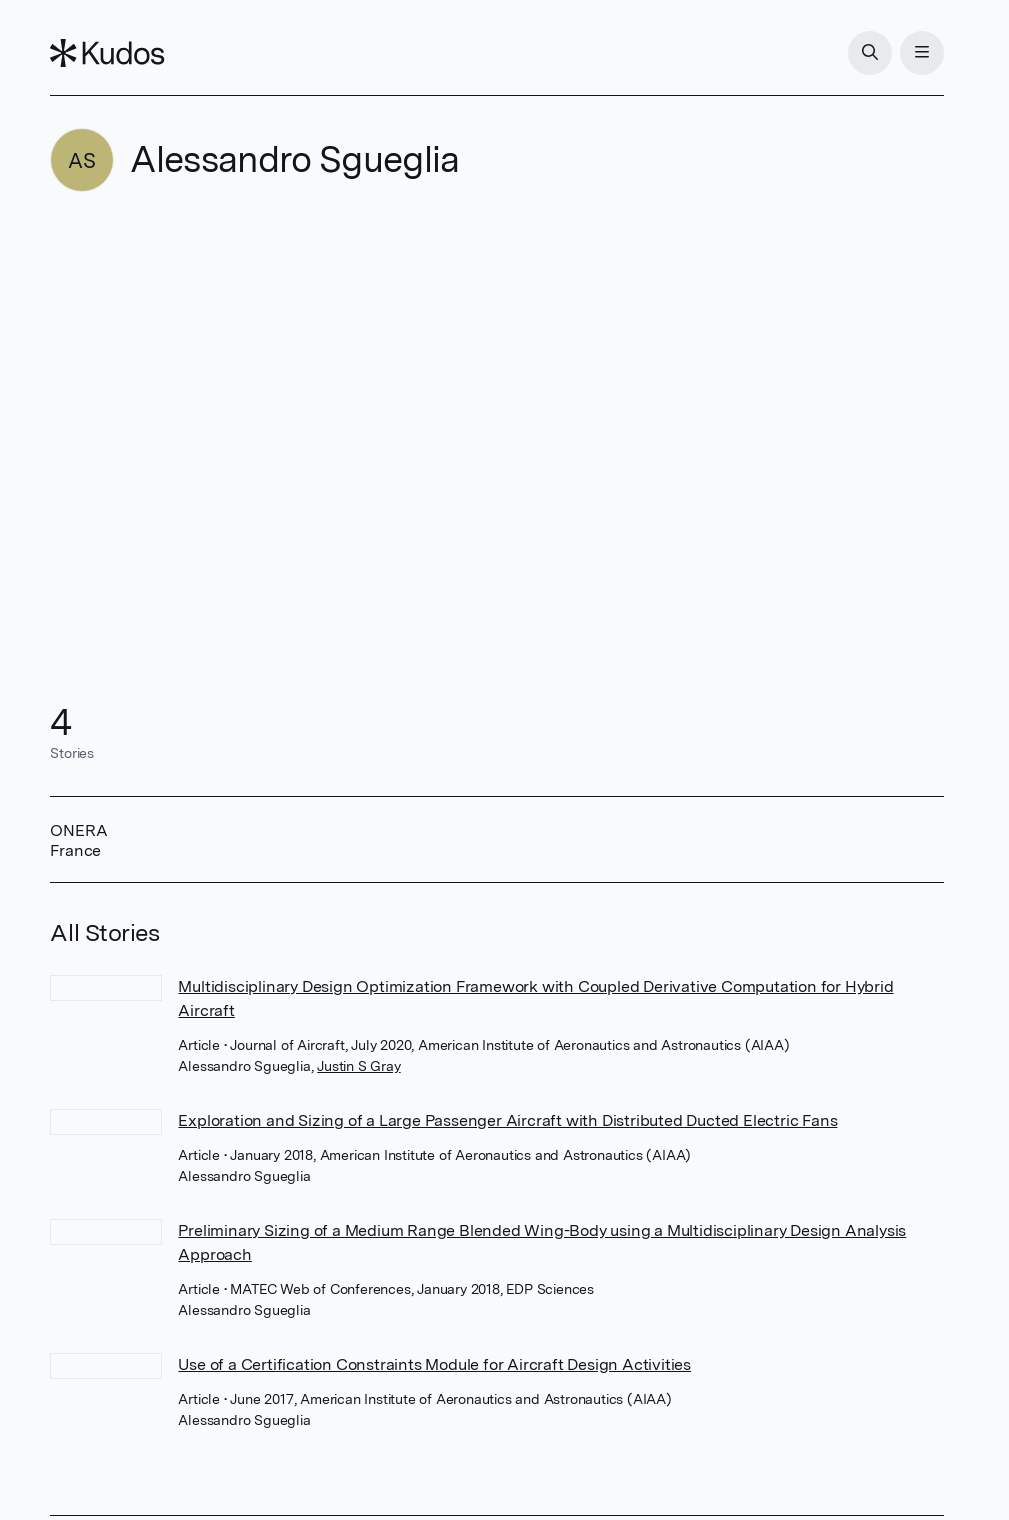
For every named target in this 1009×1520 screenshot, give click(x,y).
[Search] (870, 53)
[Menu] (922, 53)
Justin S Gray (358, 1066)
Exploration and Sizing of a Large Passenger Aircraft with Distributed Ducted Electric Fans (507, 1120)
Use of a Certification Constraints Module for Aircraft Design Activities (434, 1364)
